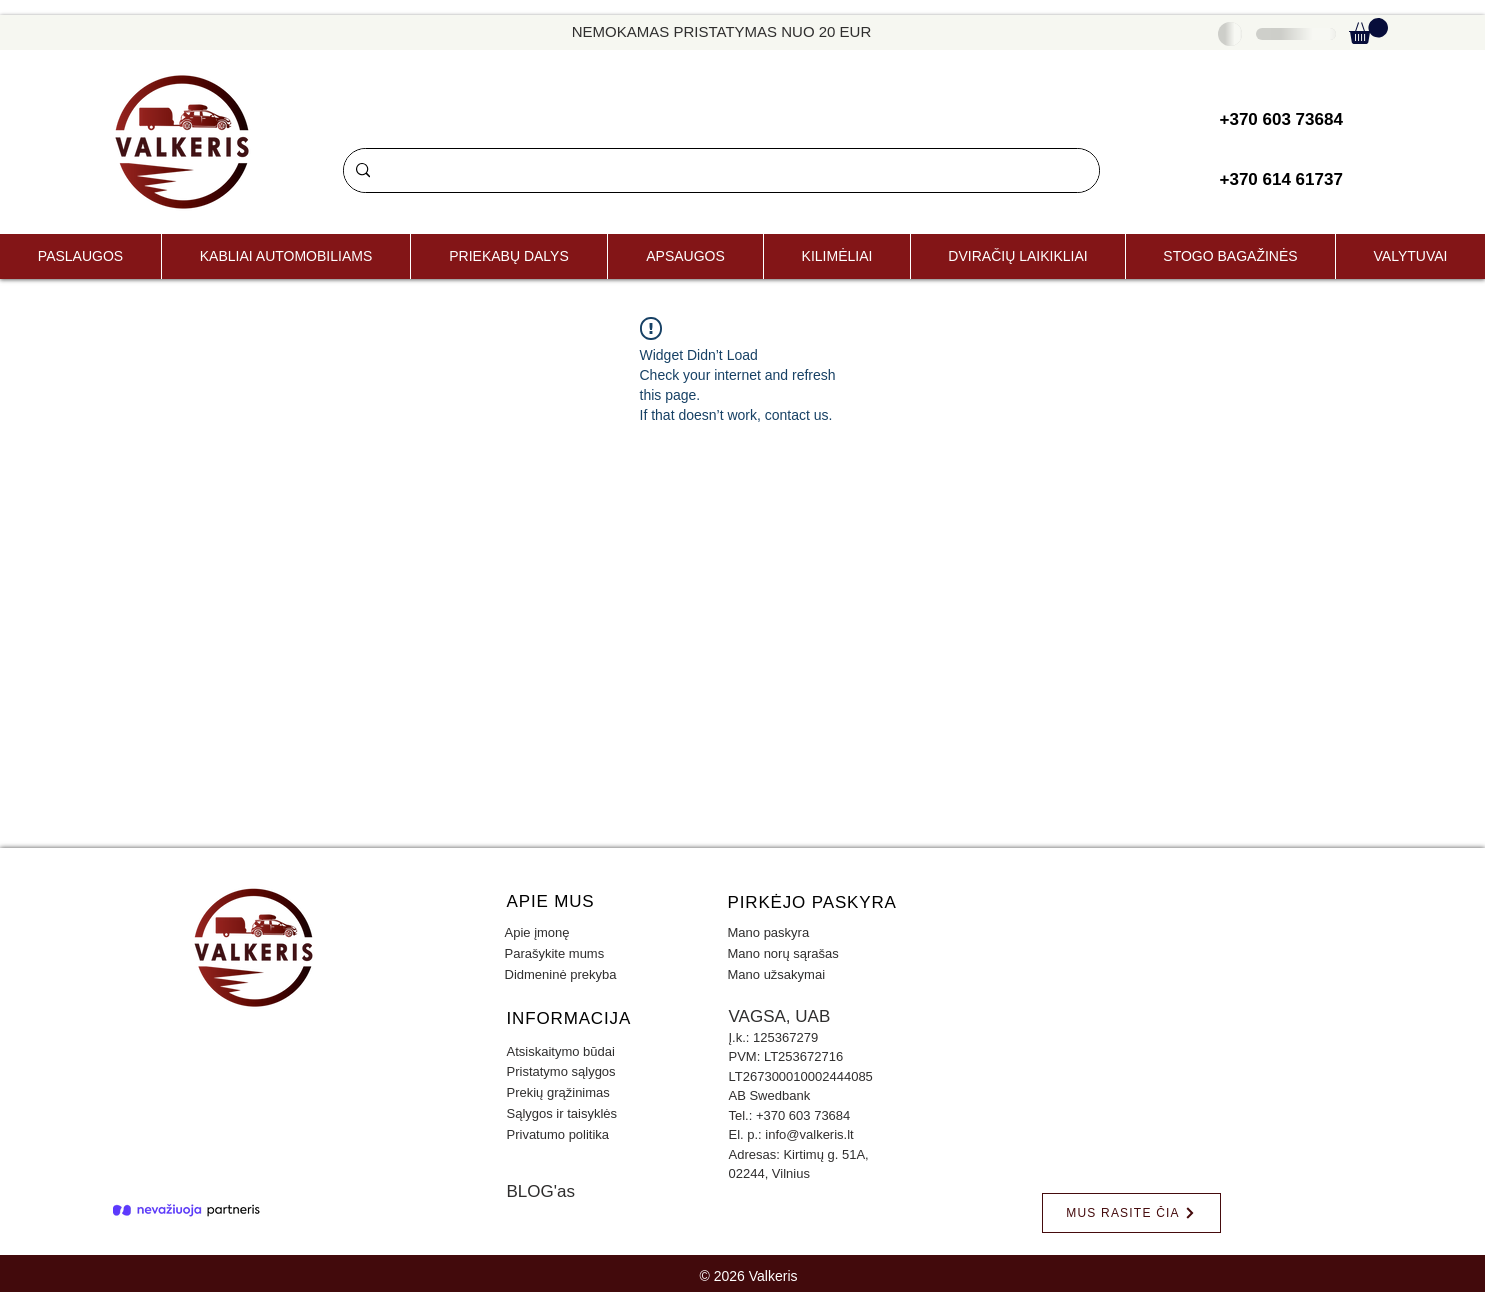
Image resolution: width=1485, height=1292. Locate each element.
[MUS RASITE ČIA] (1131, 1213)
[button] (1368, 31)
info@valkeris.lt (809, 1134)
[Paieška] (719, 170)
